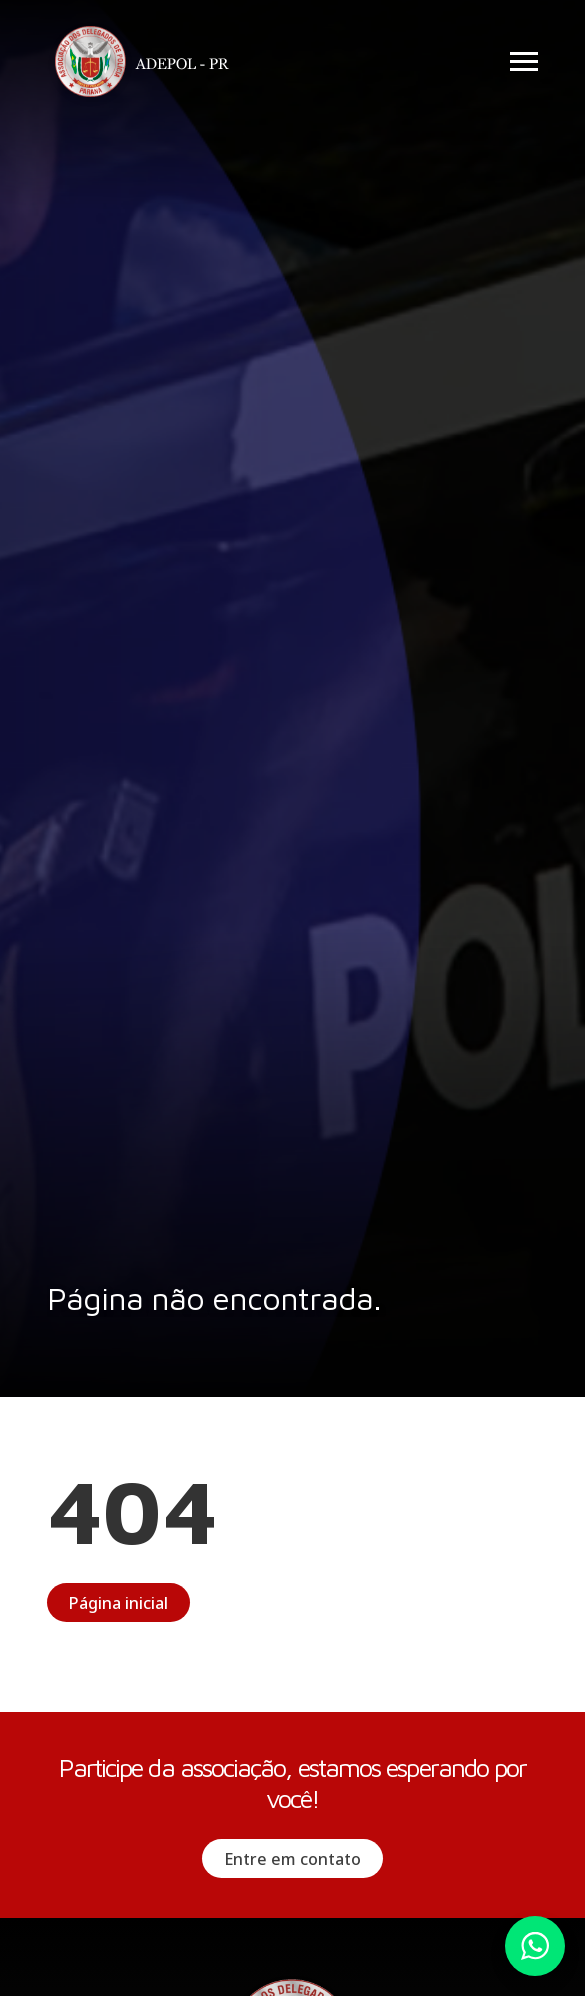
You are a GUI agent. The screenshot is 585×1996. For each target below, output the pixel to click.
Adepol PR (147, 64)
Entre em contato (292, 1859)
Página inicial (118, 1603)
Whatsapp (535, 1946)
